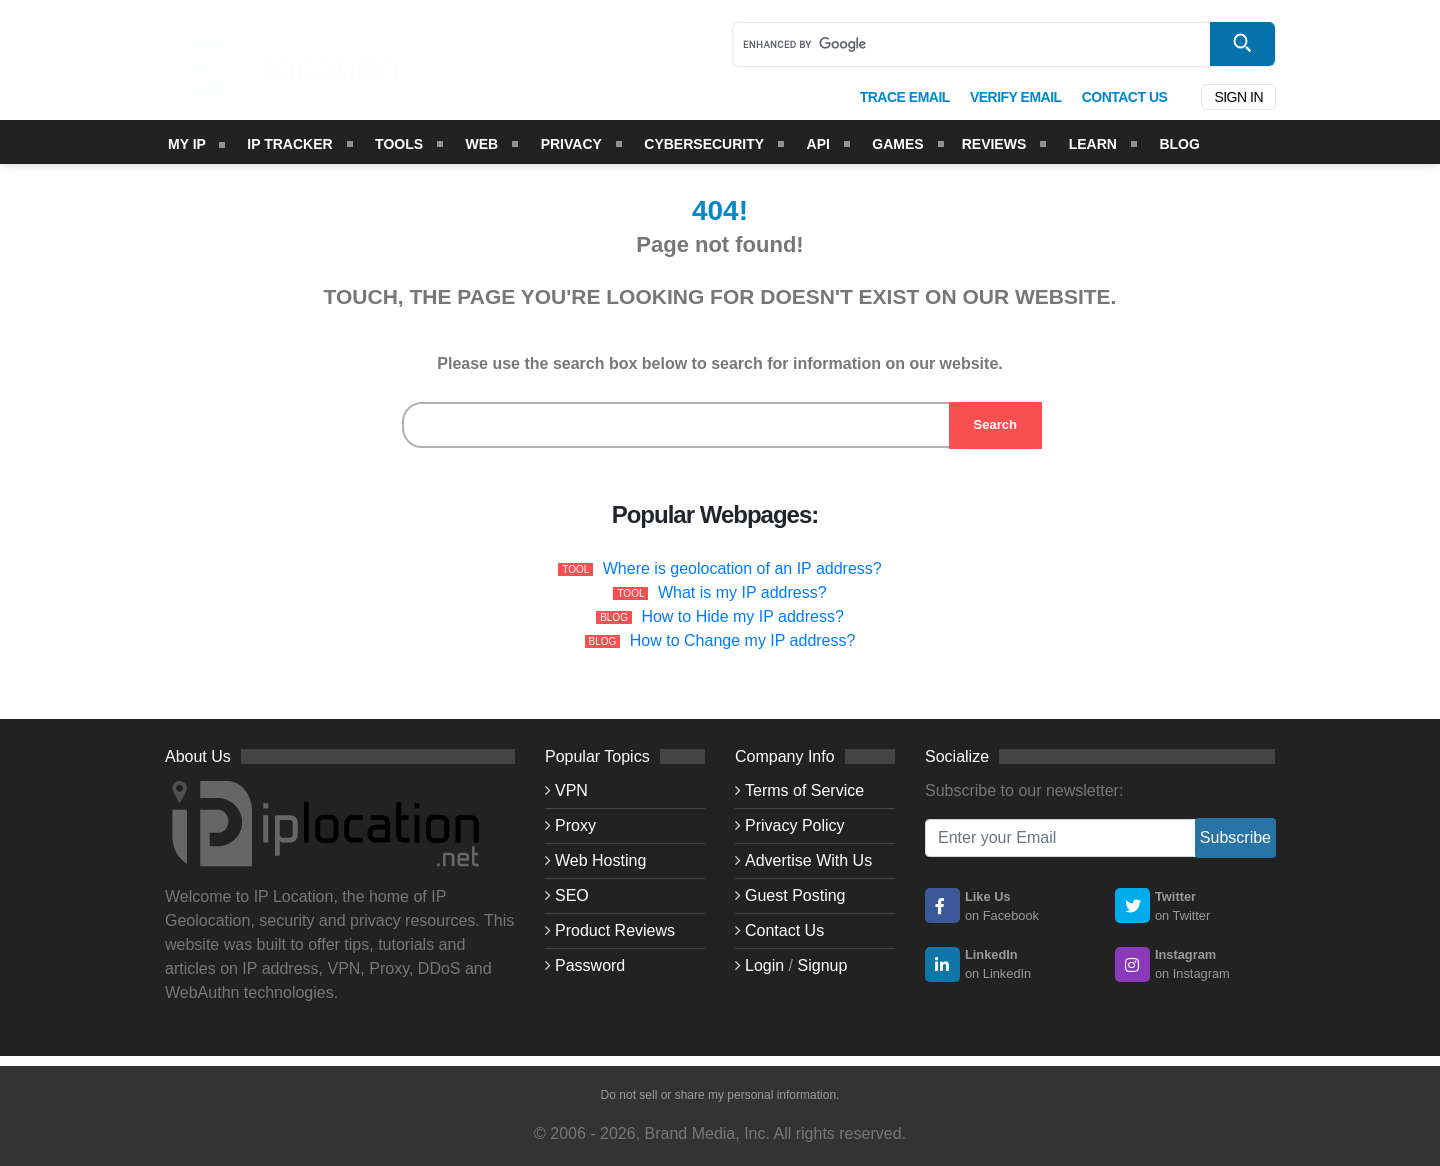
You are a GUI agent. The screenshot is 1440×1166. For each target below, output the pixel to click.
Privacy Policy (795, 825)
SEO (572, 895)
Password (590, 965)
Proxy (575, 825)
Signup (823, 965)
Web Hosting (600, 860)
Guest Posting (795, 895)
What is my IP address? (742, 592)
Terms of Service (804, 790)
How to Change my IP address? (743, 640)
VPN (571, 790)
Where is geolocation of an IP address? (742, 568)
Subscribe (1235, 837)
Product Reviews (615, 930)
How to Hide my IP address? (742, 616)
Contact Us (784, 930)
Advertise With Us (808, 860)
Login (764, 965)
